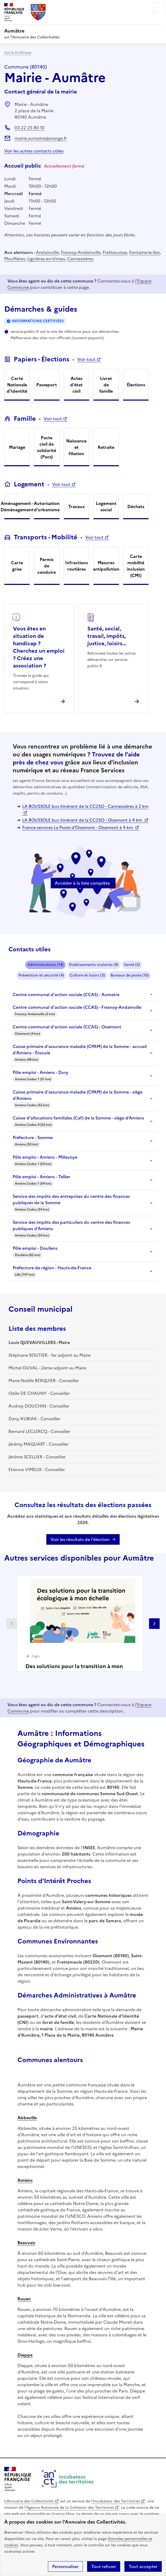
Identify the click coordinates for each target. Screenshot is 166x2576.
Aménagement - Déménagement (17, 506)
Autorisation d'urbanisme (47, 506)
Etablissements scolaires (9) (93, 964)
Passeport (46, 385)
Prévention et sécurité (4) (41, 975)
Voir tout (86, 359)
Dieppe (25, 2355)
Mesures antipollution (106, 565)
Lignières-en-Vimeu (46, 259)
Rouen (24, 2299)
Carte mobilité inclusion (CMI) (136, 566)
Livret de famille (106, 384)
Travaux (76, 506)
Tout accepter (143, 2566)
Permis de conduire (46, 565)
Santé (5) (132, 964)
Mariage (17, 447)
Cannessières (80, 259)
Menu (158, 7)
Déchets (135, 506)
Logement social (106, 506)
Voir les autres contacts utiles (34, 151)
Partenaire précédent (11, 1623)
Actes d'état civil (76, 384)
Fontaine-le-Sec (144, 252)
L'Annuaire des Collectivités (29, 2501)
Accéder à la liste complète (82, 883)
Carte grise (17, 565)
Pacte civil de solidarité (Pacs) (46, 447)
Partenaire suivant (154, 1623)
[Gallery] (83, 1623)
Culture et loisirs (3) (87, 975)
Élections (136, 385)
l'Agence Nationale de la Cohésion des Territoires (69, 2507)
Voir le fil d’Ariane (17, 52)
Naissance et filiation (76, 447)
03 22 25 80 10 (29, 127)
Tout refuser (103, 2566)
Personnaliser (65, 2566)
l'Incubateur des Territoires (115, 2501)
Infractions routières (76, 565)
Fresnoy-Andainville (81, 252)
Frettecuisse (115, 252)
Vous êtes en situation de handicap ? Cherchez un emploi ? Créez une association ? (39, 647)
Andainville (47, 252)
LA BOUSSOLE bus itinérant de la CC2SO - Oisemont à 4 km (82, 820)
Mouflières (14, 259)
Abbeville (27, 2117)
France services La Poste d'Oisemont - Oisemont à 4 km (78, 827)
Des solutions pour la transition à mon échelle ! (74, 1670)
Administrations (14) (45, 964)
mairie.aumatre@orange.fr (41, 138)
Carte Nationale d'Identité (17, 384)
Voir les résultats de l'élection (80, 1539)
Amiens (25, 2180)
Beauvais (26, 2242)
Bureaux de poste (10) (130, 975)
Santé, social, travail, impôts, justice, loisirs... (106, 636)
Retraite (106, 447)
